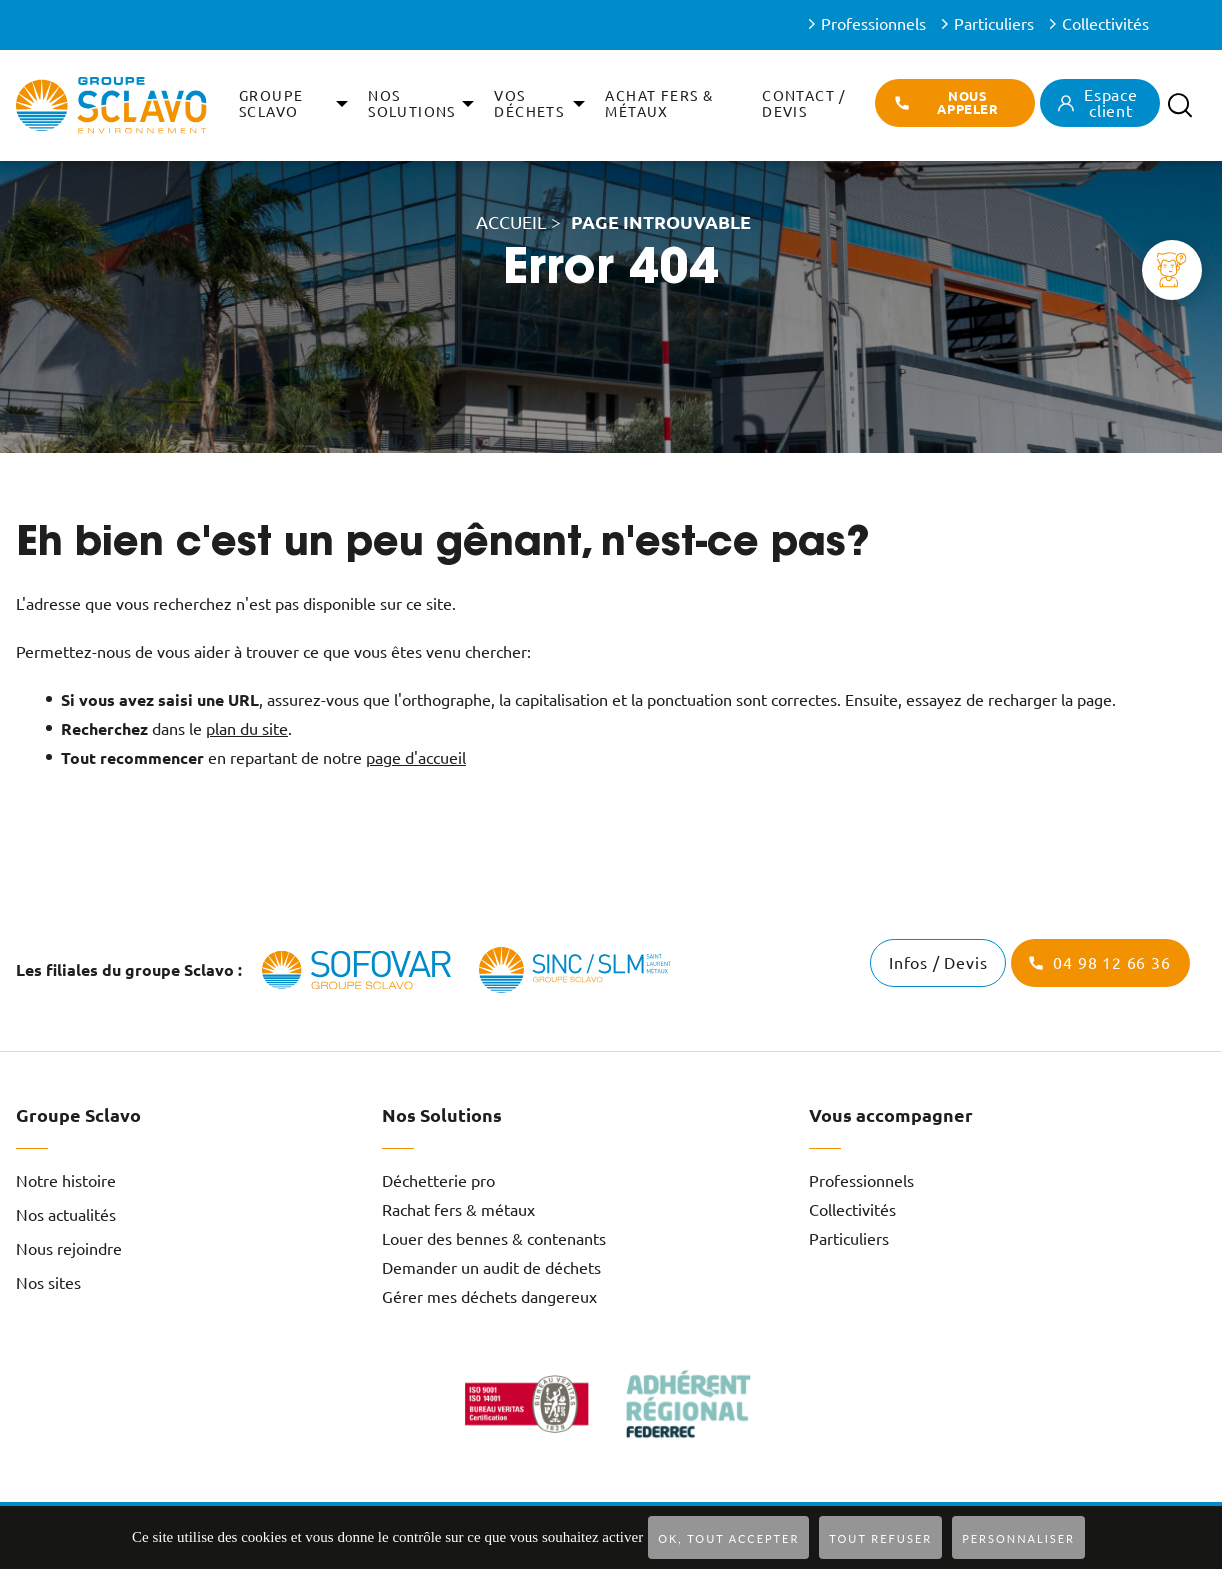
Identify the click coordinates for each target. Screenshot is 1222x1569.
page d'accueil (416, 758)
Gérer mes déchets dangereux (489, 1297)
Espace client (1111, 103)
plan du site (247, 729)
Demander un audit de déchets (491, 1268)
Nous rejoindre (69, 1249)
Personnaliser (1018, 1538)
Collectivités (1105, 24)
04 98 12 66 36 (1111, 963)
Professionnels (873, 24)
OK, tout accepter (728, 1538)
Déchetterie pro (438, 1181)
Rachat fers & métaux (458, 1210)
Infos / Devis (938, 963)
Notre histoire (66, 1181)
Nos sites (48, 1283)
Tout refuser (880, 1538)
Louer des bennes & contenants (494, 1239)
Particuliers (994, 24)
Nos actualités (66, 1215)
